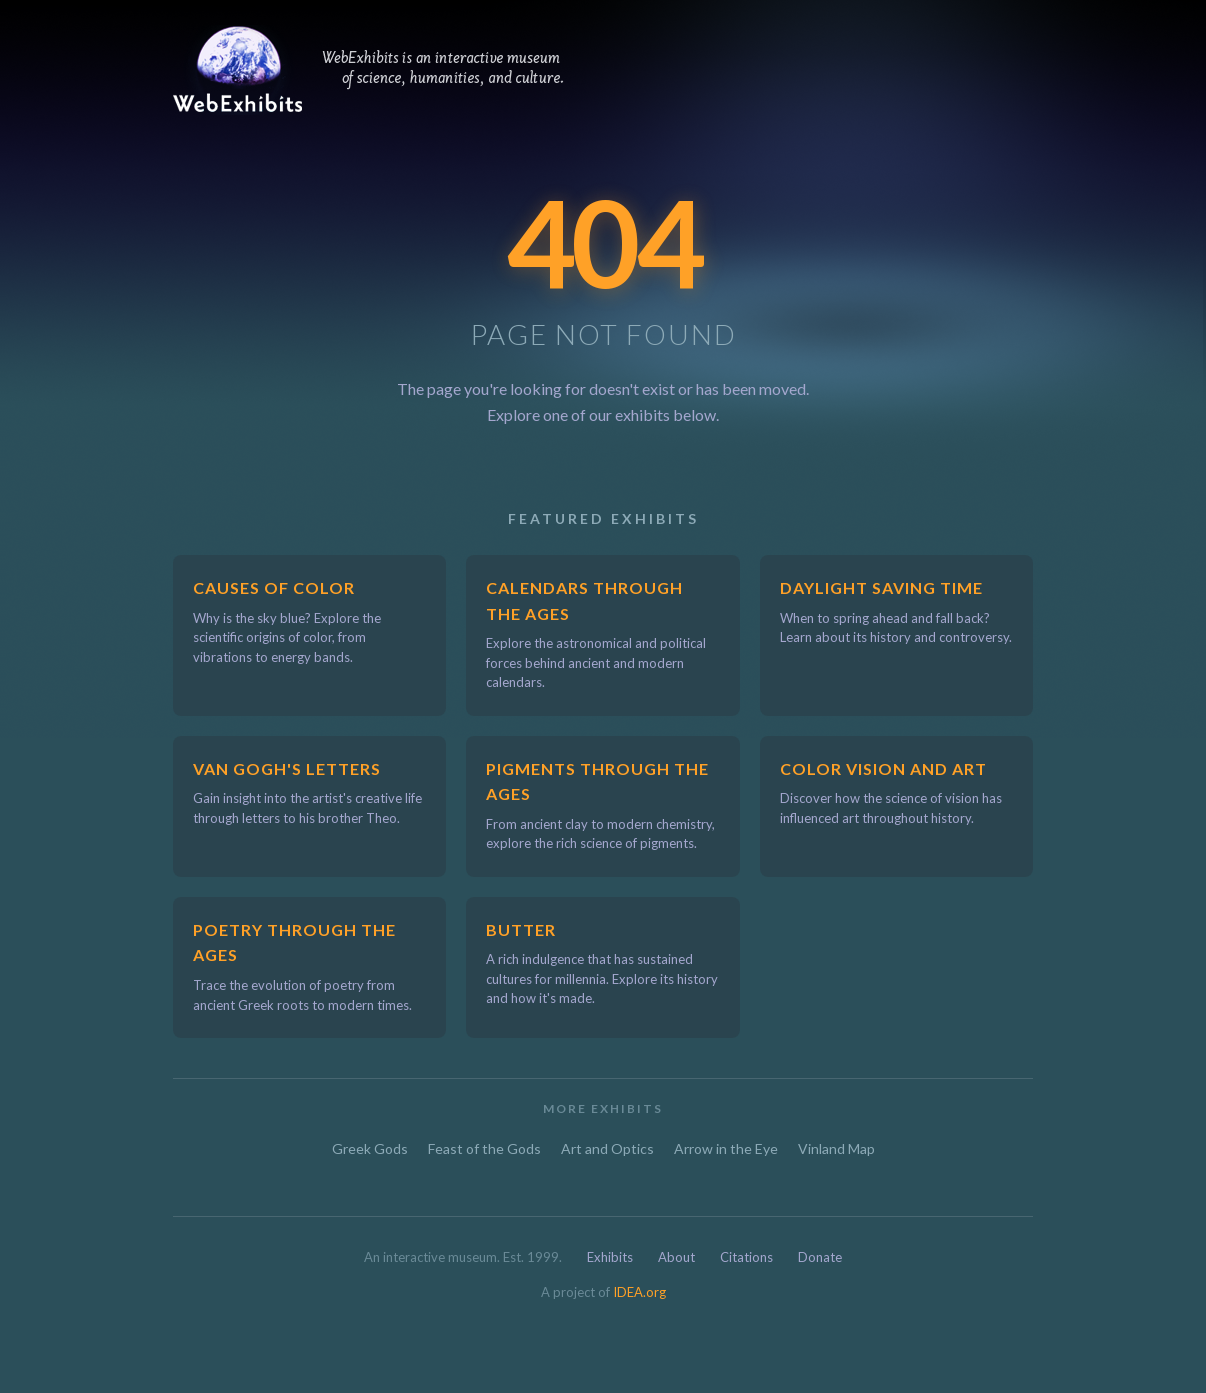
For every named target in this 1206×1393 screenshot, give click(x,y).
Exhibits (610, 1257)
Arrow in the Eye (726, 1148)
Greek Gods (370, 1148)
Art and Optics (607, 1148)
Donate (820, 1257)
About (676, 1257)
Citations (746, 1257)
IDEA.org (639, 1292)
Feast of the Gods (484, 1148)
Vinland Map (836, 1148)
